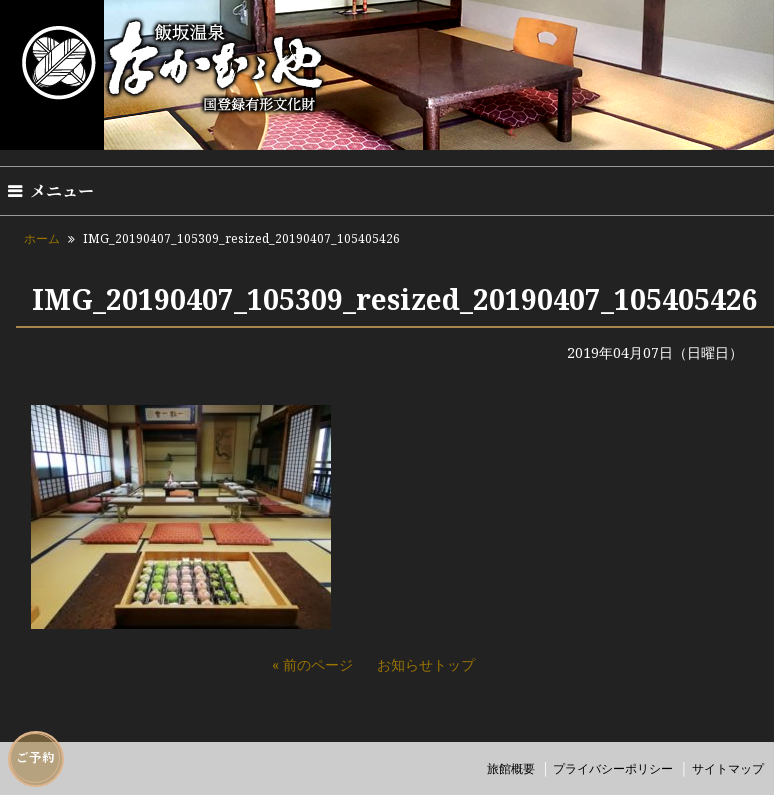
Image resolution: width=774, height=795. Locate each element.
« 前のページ (312, 664)
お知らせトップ (426, 664)
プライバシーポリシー (613, 768)
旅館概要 (511, 768)
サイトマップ (728, 768)
